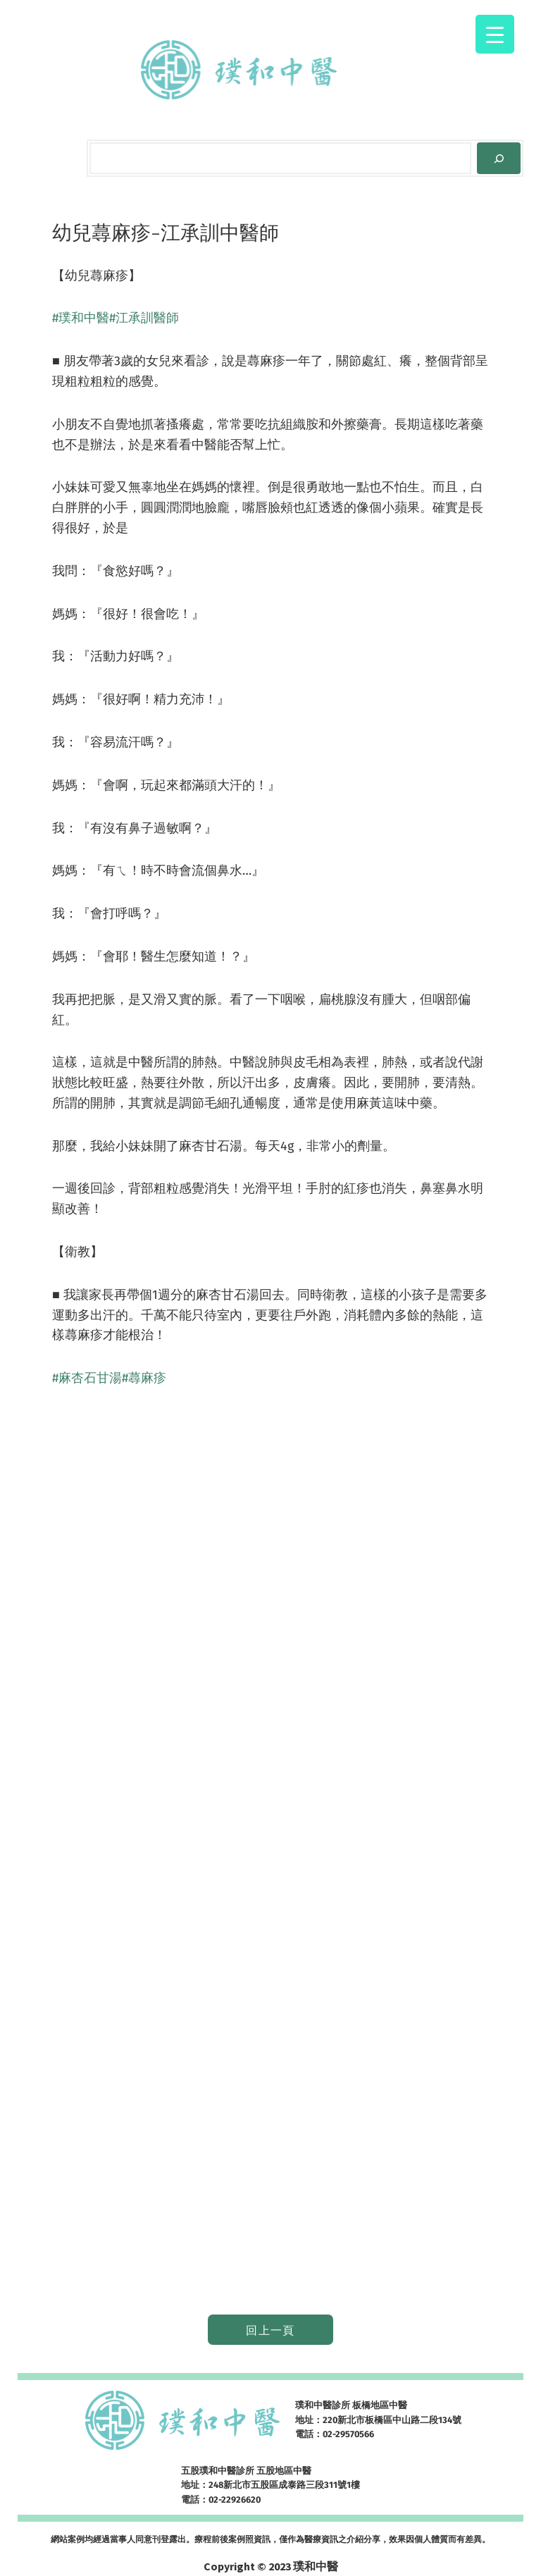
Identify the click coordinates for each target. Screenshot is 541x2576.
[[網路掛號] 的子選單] (395, 69)
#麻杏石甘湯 (87, 1378)
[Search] (499, 158)
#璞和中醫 (80, 318)
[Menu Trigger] (494, 34)
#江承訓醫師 (144, 318)
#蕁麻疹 (144, 1378)
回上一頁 (270, 2330)
